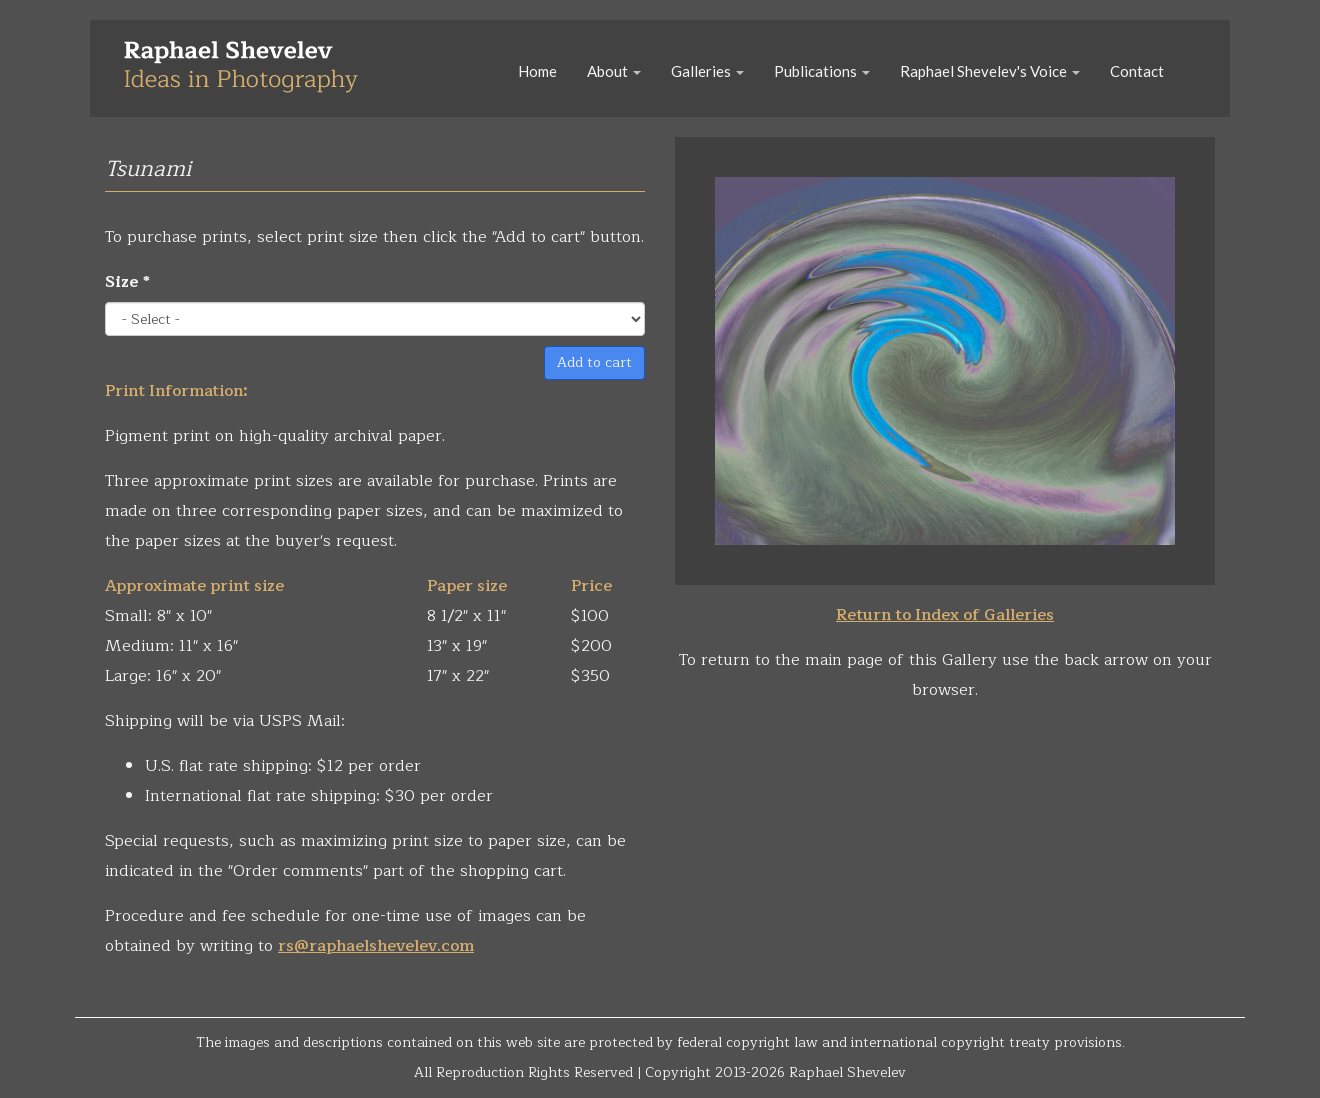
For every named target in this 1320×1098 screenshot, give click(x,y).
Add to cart (594, 362)
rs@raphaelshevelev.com (376, 946)
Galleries (707, 71)
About (614, 71)
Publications (822, 71)
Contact (1137, 71)
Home (537, 71)
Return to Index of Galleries (945, 615)
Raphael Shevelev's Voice (990, 71)
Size (127, 282)
